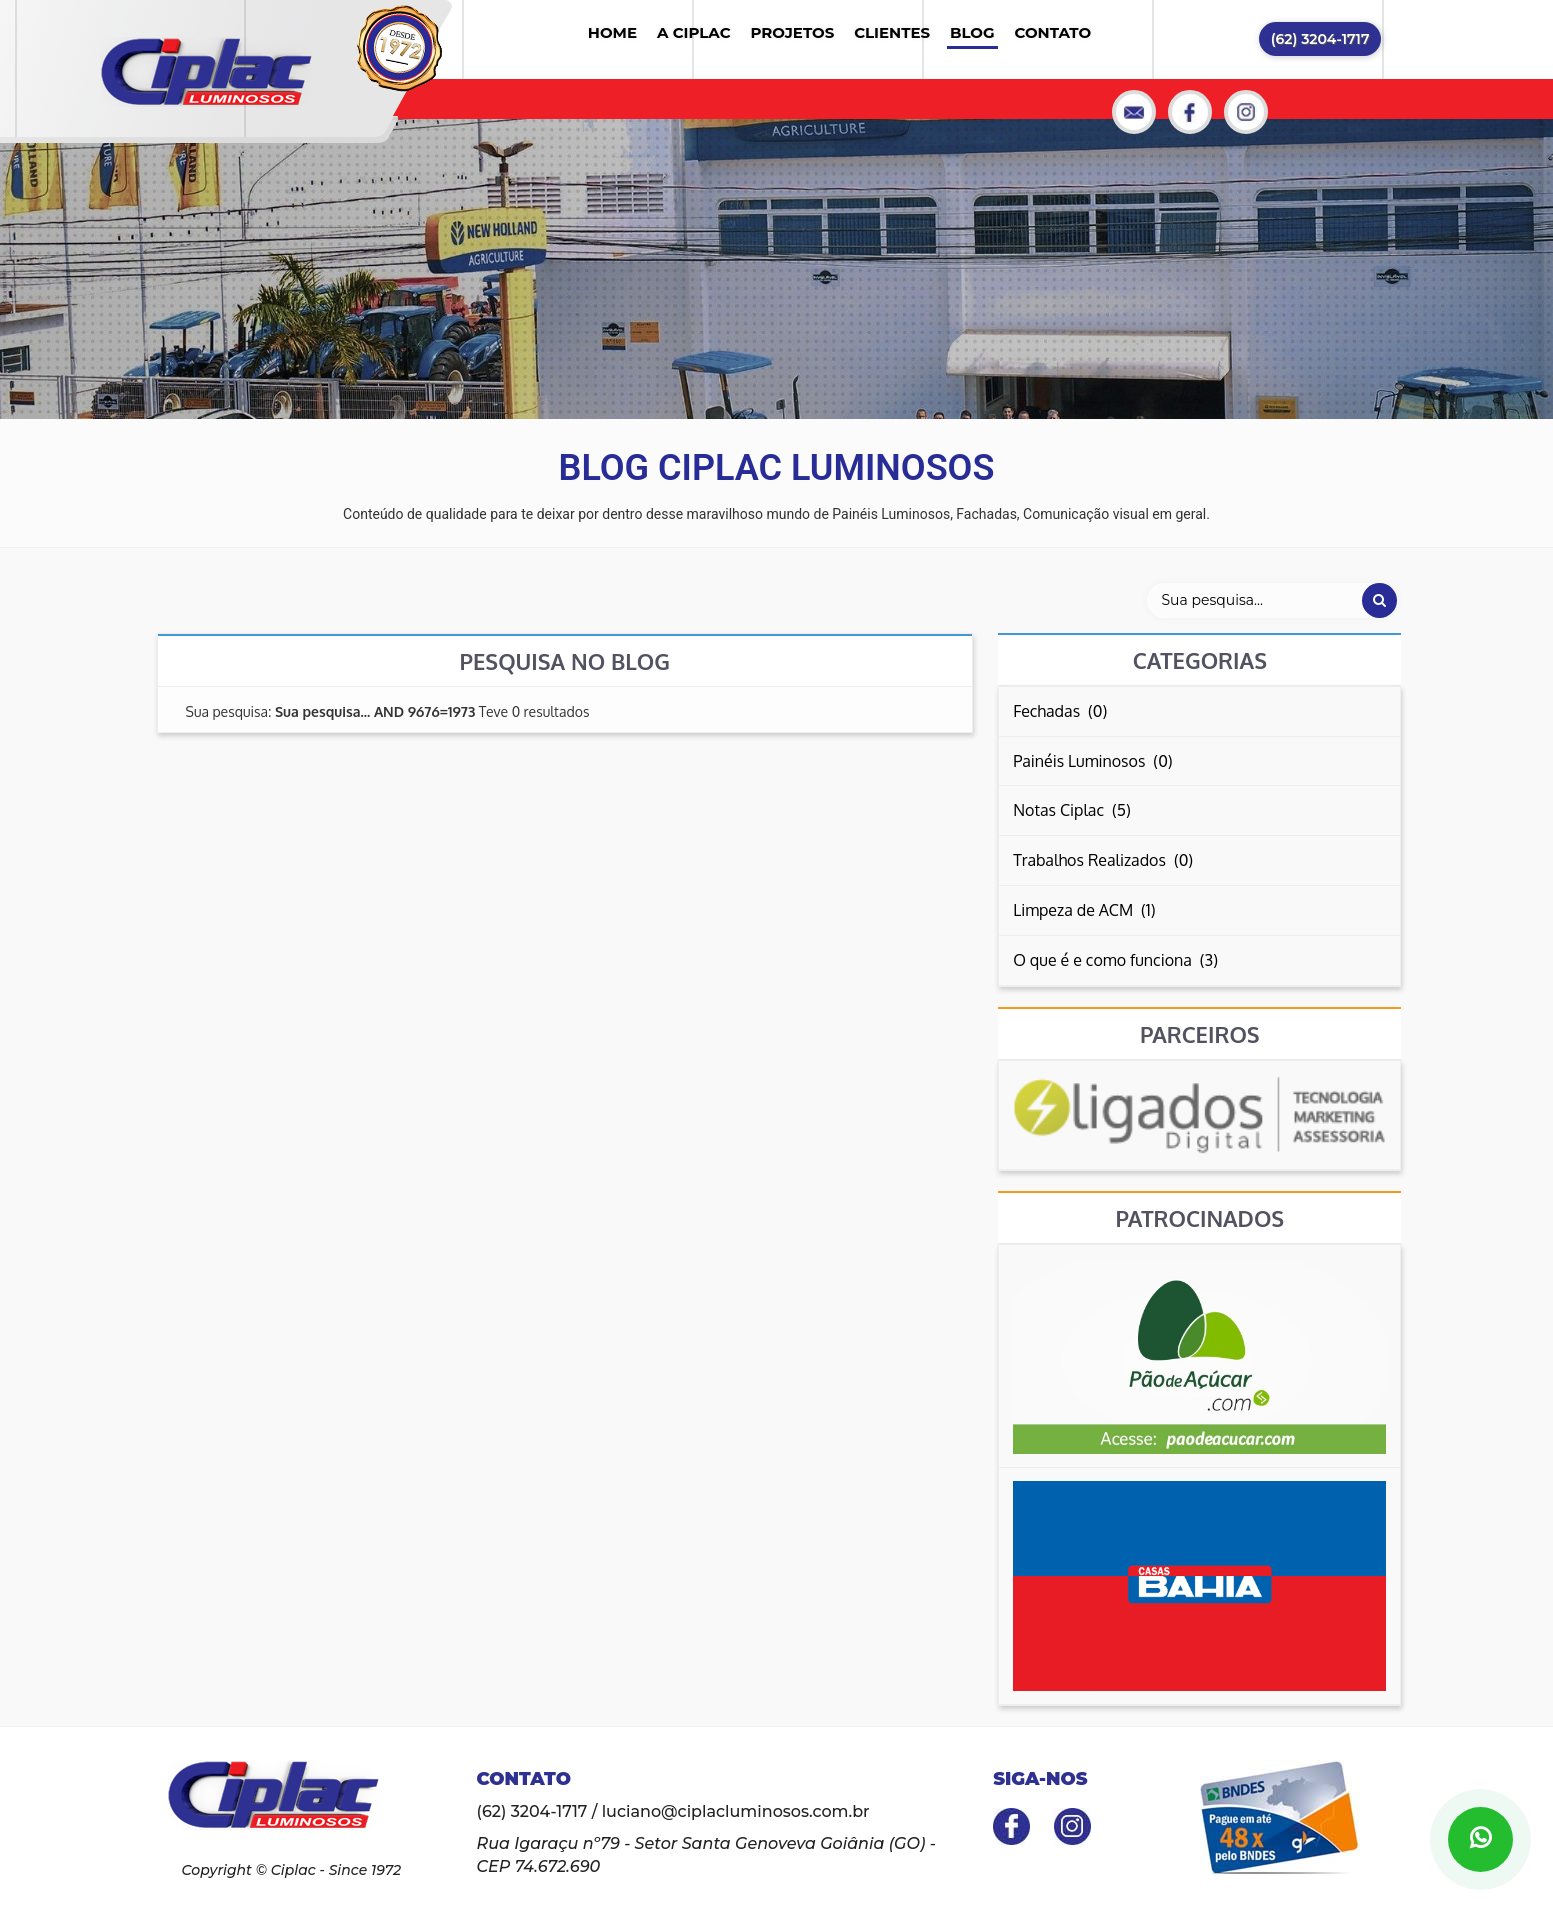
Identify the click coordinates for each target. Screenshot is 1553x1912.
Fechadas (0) (1060, 711)
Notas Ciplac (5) (1072, 810)
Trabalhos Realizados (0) (1103, 860)
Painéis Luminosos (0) (1092, 761)
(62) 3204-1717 (1320, 39)
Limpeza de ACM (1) (1084, 910)
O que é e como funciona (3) (1115, 960)
